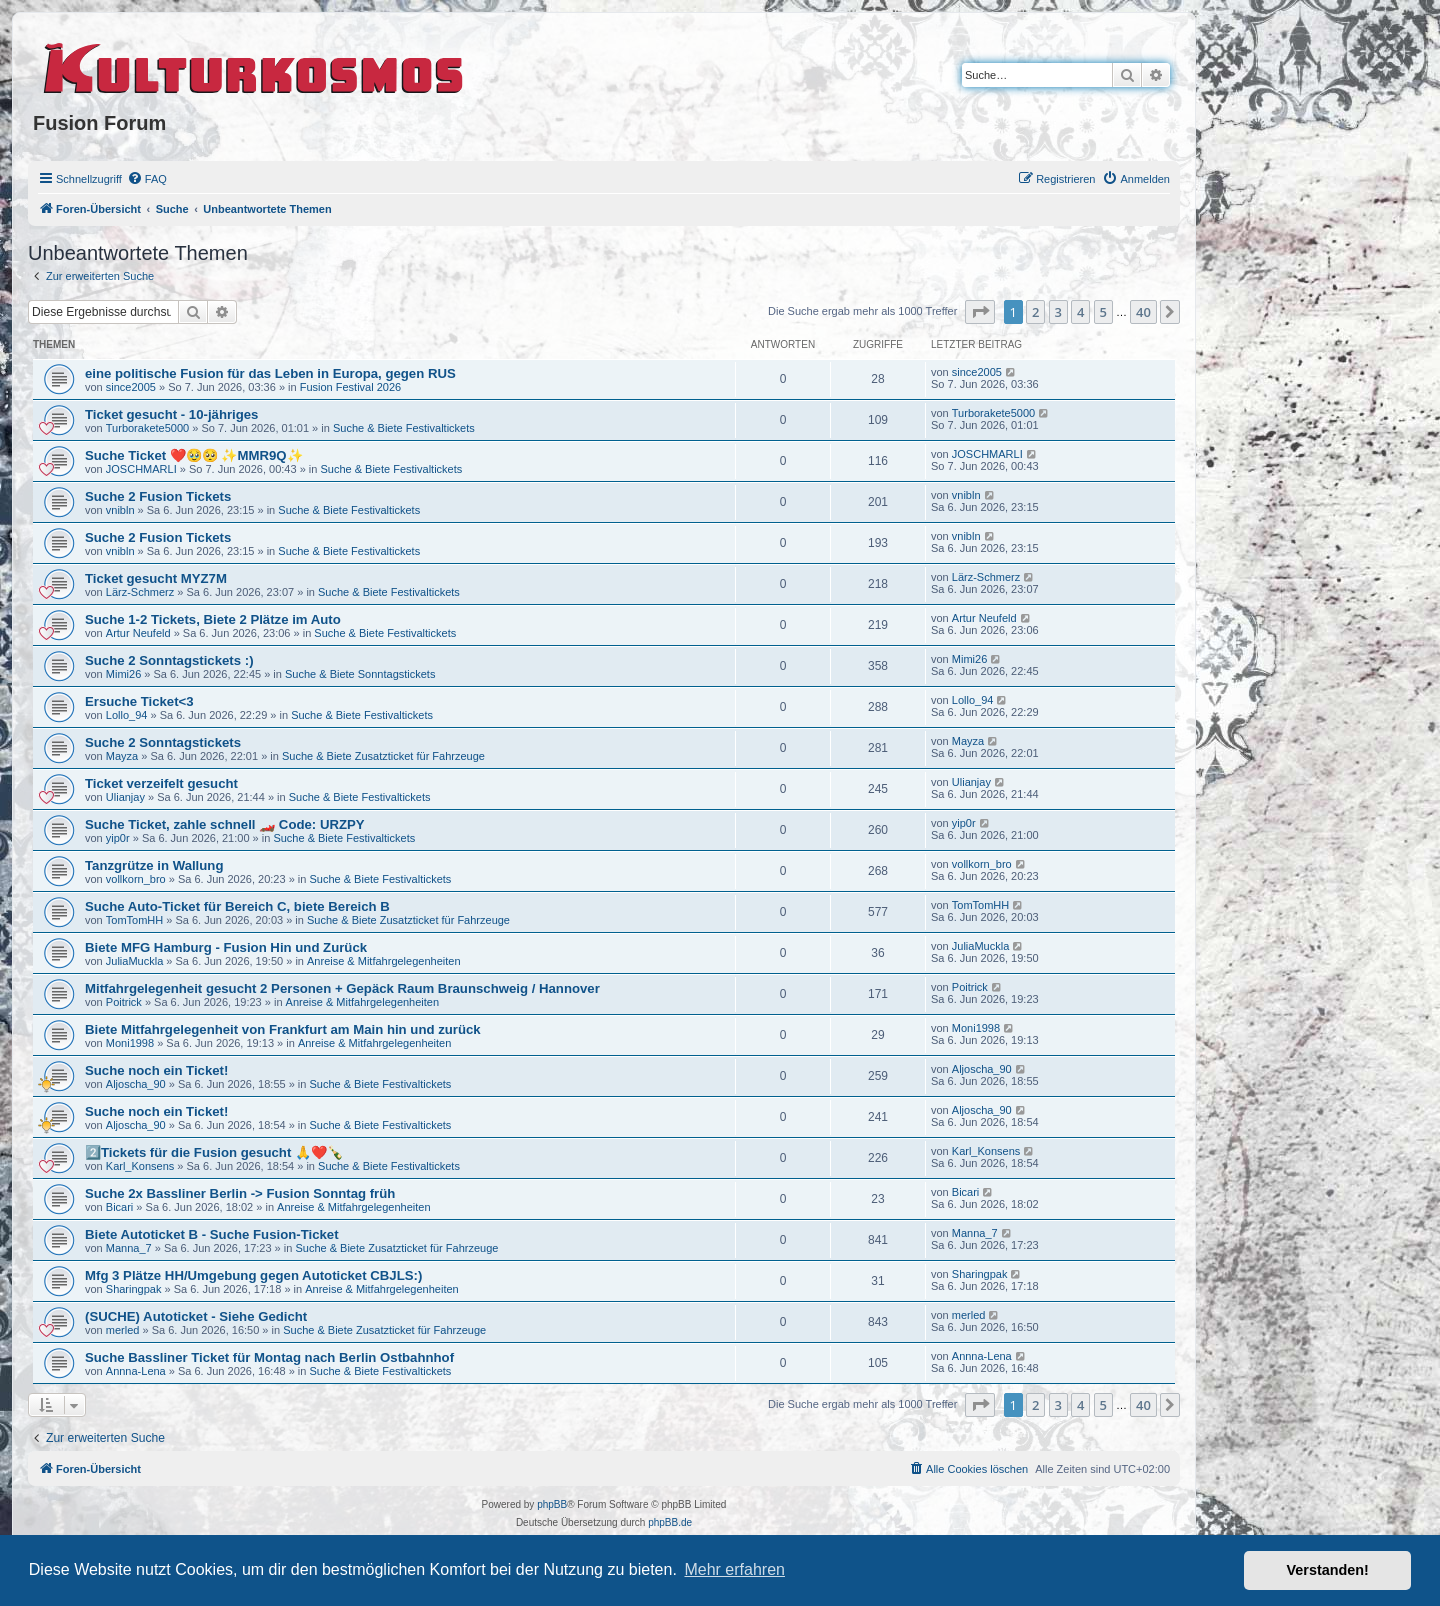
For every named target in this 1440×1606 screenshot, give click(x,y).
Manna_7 (129, 1248)
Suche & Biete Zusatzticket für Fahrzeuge (383, 756)
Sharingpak (134, 1289)
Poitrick (124, 1002)
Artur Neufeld (138, 633)
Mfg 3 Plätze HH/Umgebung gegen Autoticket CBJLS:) (253, 1275)
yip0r (118, 838)
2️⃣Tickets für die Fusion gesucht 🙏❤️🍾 (214, 1152)
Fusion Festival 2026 (351, 387)
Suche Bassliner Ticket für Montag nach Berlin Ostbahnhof (269, 1357)
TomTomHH (134, 920)
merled (123, 1330)
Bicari (120, 1207)
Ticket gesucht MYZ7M (156, 578)
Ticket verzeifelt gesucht (161, 783)
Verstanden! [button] (1328, 1570)
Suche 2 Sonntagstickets (163, 742)
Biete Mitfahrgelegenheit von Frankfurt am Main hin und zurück (283, 1029)
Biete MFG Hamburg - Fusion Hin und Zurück (226, 947)
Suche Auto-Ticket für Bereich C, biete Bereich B (237, 906)
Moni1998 (130, 1043)
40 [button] (1143, 312)
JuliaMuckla (134, 961)
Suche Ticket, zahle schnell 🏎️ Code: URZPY (225, 824)
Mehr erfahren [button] (734, 1569)
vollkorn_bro (136, 879)
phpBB (552, 1504)
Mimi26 (123, 674)
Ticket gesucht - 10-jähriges (171, 414)
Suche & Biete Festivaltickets (404, 428)
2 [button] (1035, 312)
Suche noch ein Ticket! (156, 1070)
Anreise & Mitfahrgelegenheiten (383, 961)
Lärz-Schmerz (140, 592)
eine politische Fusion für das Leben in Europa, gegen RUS (270, 373)
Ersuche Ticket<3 (139, 701)
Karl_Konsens (140, 1166)
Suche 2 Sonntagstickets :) (169, 660)
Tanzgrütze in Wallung (154, 865)
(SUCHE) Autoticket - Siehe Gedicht (196, 1316)
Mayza (122, 756)
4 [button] (1080, 312)
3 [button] (1058, 312)
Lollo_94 (127, 715)
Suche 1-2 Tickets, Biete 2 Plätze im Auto (213, 619)
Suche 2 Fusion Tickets (158, 496)
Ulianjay (125, 797)
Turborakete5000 (147, 428)
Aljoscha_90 (136, 1084)
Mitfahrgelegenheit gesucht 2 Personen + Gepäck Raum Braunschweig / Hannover (342, 988)
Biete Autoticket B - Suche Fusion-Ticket (212, 1234)
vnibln (120, 510)
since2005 (131, 387)
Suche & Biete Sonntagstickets (360, 674)
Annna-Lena (136, 1371)
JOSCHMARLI (141, 469)
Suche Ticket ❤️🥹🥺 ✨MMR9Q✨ (194, 455)
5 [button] (1103, 312)
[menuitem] (147, 179)
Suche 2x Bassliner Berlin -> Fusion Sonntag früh (240, 1193)
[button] (980, 312)
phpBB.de (670, 1522)
